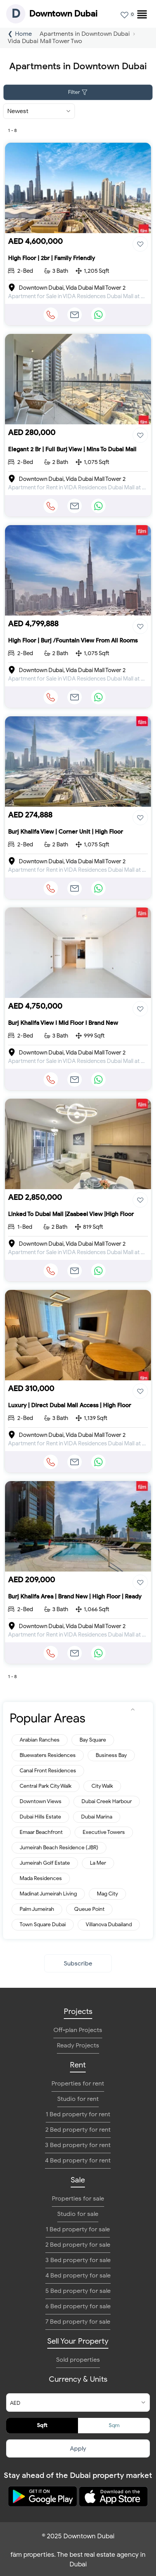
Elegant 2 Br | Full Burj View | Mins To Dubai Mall (72, 449)
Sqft (42, 2425)
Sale (78, 2180)
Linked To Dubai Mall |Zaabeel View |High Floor (71, 1214)
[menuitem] (138, 11)
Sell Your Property (77, 2341)
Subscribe (78, 1963)
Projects (78, 2011)
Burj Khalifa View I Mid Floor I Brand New (63, 1022)
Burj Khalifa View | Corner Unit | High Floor (65, 831)
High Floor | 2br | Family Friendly (51, 258)
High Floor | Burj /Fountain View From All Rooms (73, 640)
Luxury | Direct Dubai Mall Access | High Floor (69, 1405)
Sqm (114, 2425)
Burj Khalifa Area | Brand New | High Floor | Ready (74, 1596)
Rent (78, 2065)
